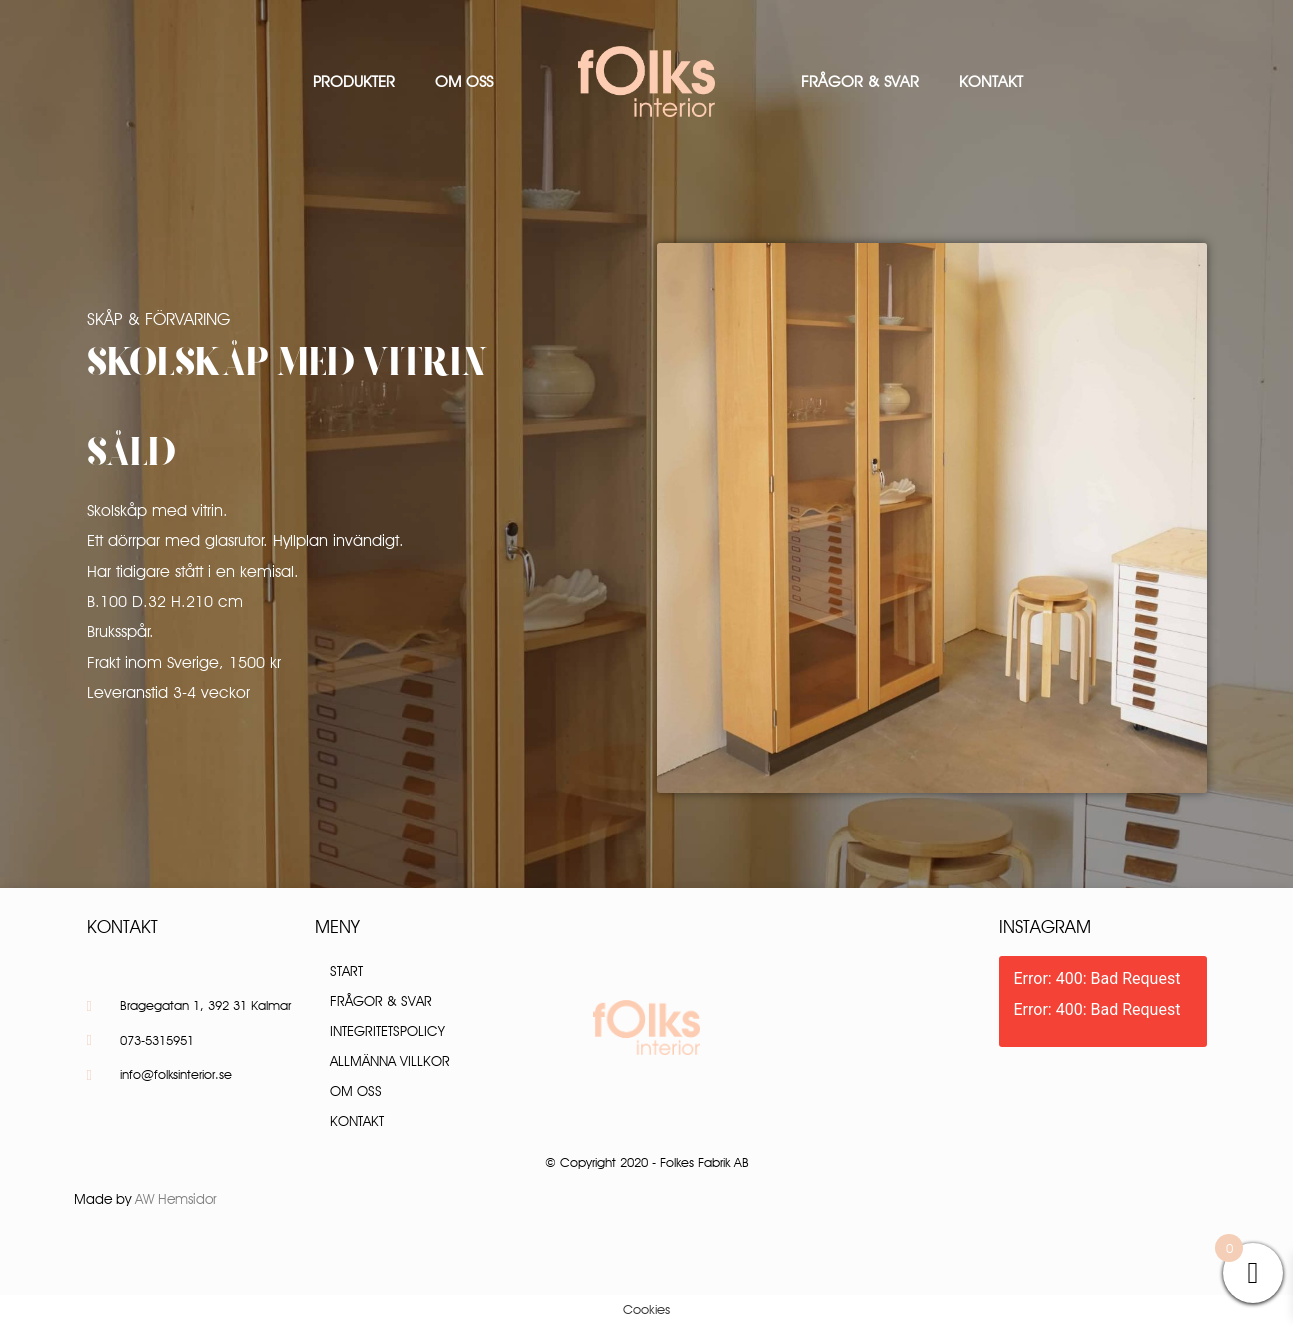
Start (346, 971)
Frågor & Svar (860, 81)
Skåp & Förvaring (158, 319)
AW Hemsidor (176, 1199)
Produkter (354, 81)
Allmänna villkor (390, 1061)
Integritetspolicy (387, 1031)
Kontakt (991, 81)
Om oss (464, 81)
